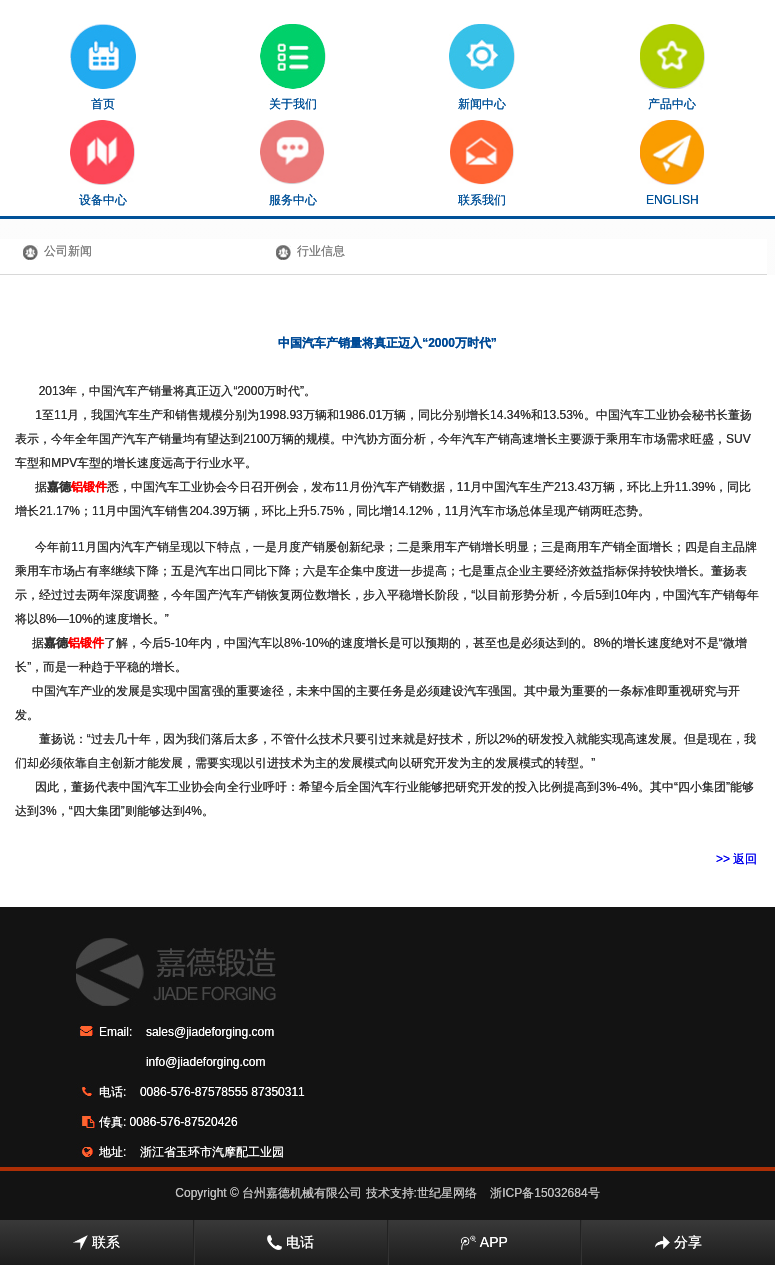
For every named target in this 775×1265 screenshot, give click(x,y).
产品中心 (672, 67)
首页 (103, 67)
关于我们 (293, 67)
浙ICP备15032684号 (544, 1193)
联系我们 (482, 163)
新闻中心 (482, 67)
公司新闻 (68, 251)
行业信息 (321, 251)
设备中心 (102, 163)
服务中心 (292, 163)
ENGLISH (672, 163)
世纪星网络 (447, 1193)
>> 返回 (736, 859)
